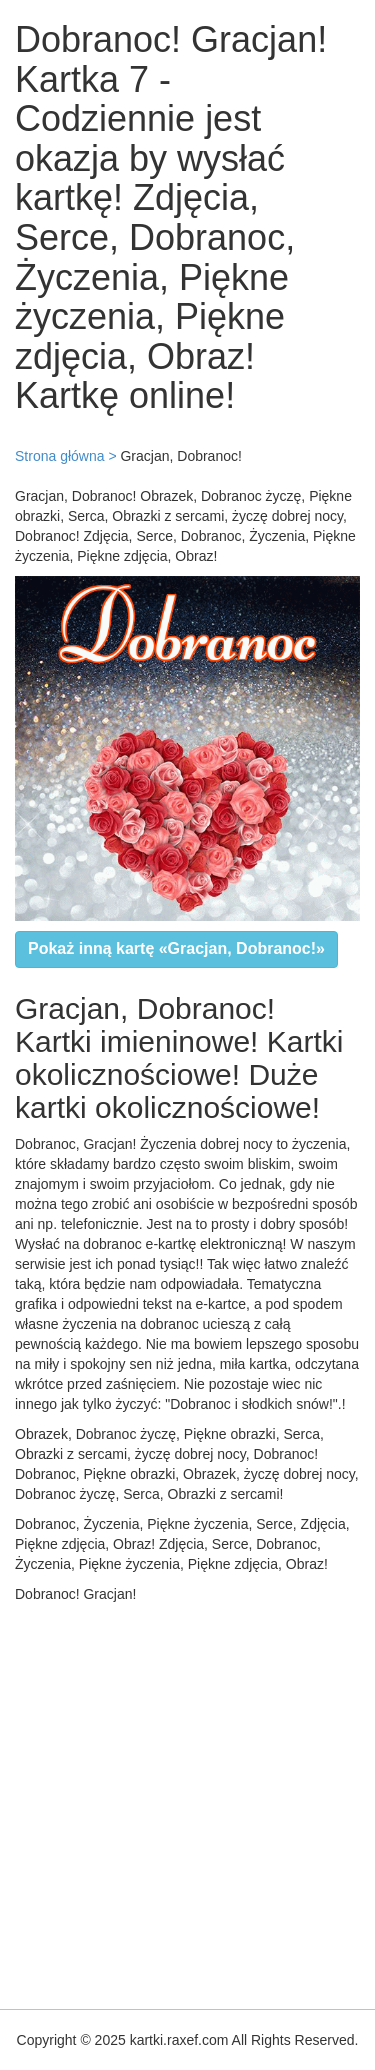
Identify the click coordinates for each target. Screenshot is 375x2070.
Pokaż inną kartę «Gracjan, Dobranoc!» (176, 948)
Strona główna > (66, 456)
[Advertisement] (187, 1801)
